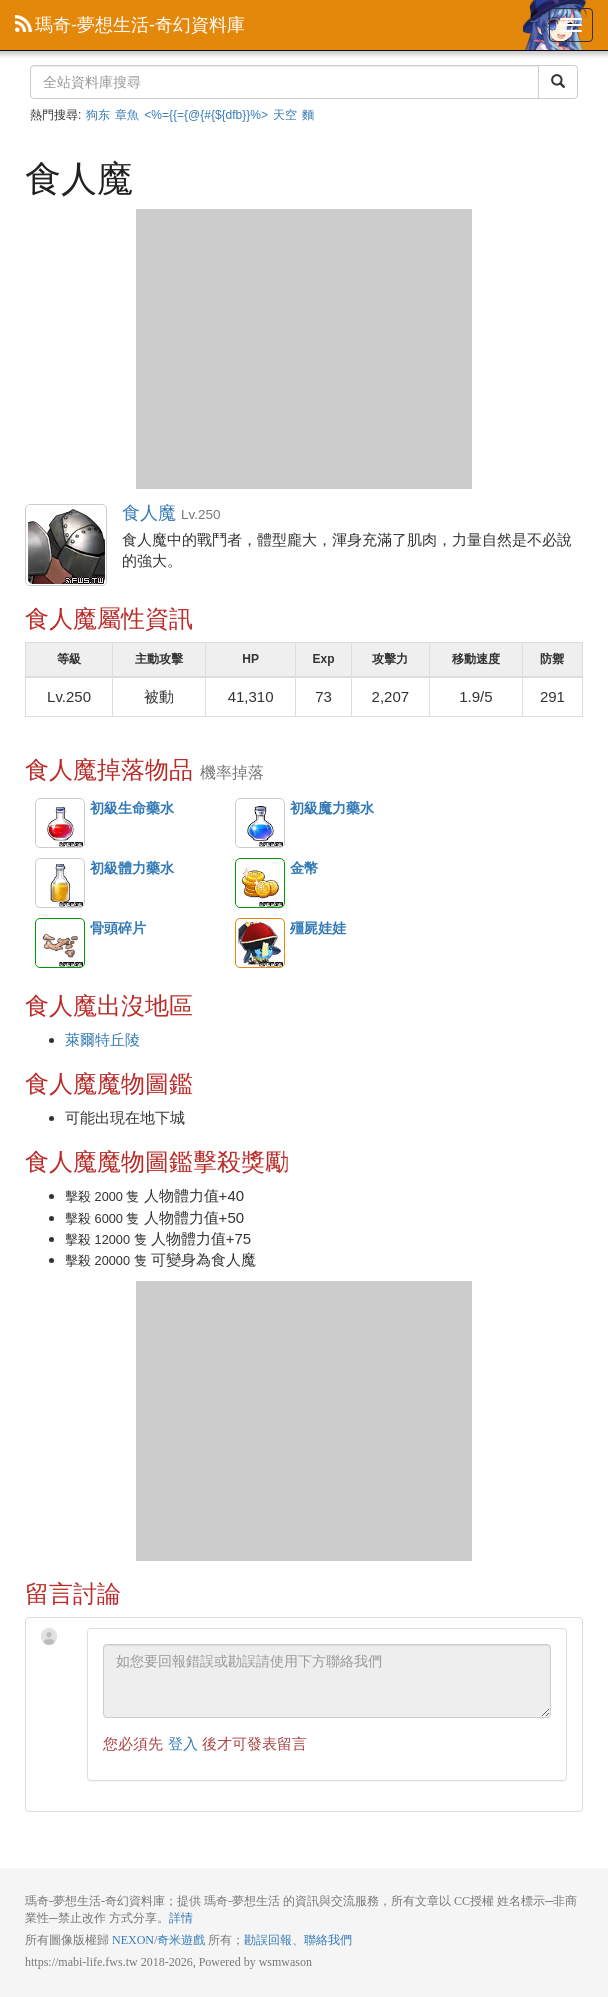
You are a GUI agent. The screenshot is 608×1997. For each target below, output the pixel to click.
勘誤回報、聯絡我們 (298, 1940)
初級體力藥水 (60, 883)
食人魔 (67, 546)
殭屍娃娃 (260, 943)
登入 (183, 1743)
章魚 (127, 115)
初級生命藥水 (60, 823)
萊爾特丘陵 (102, 1039)
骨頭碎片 (60, 943)
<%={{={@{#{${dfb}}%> (206, 115)
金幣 (260, 883)
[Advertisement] (304, 349)
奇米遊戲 (181, 1940)
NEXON (133, 1940)
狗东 (98, 115)
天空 (285, 115)
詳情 (181, 1918)
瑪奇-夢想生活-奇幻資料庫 (130, 25)
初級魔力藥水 (260, 823)
